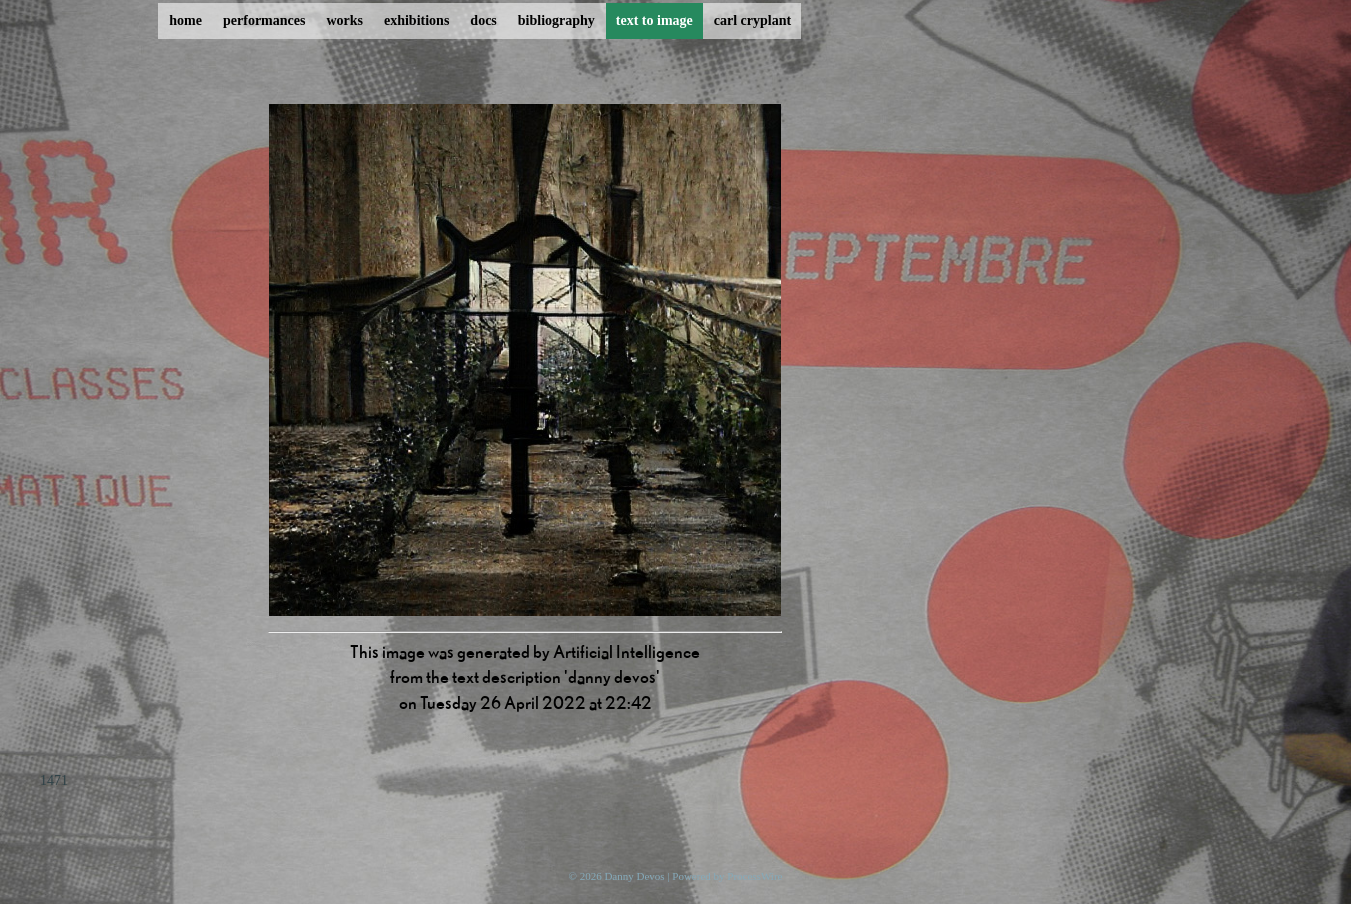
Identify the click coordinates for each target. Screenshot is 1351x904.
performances (264, 20)
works (344, 20)
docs (483, 20)
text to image (654, 20)
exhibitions (416, 20)
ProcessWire (754, 876)
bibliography (556, 20)
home (185, 20)
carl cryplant (752, 20)
